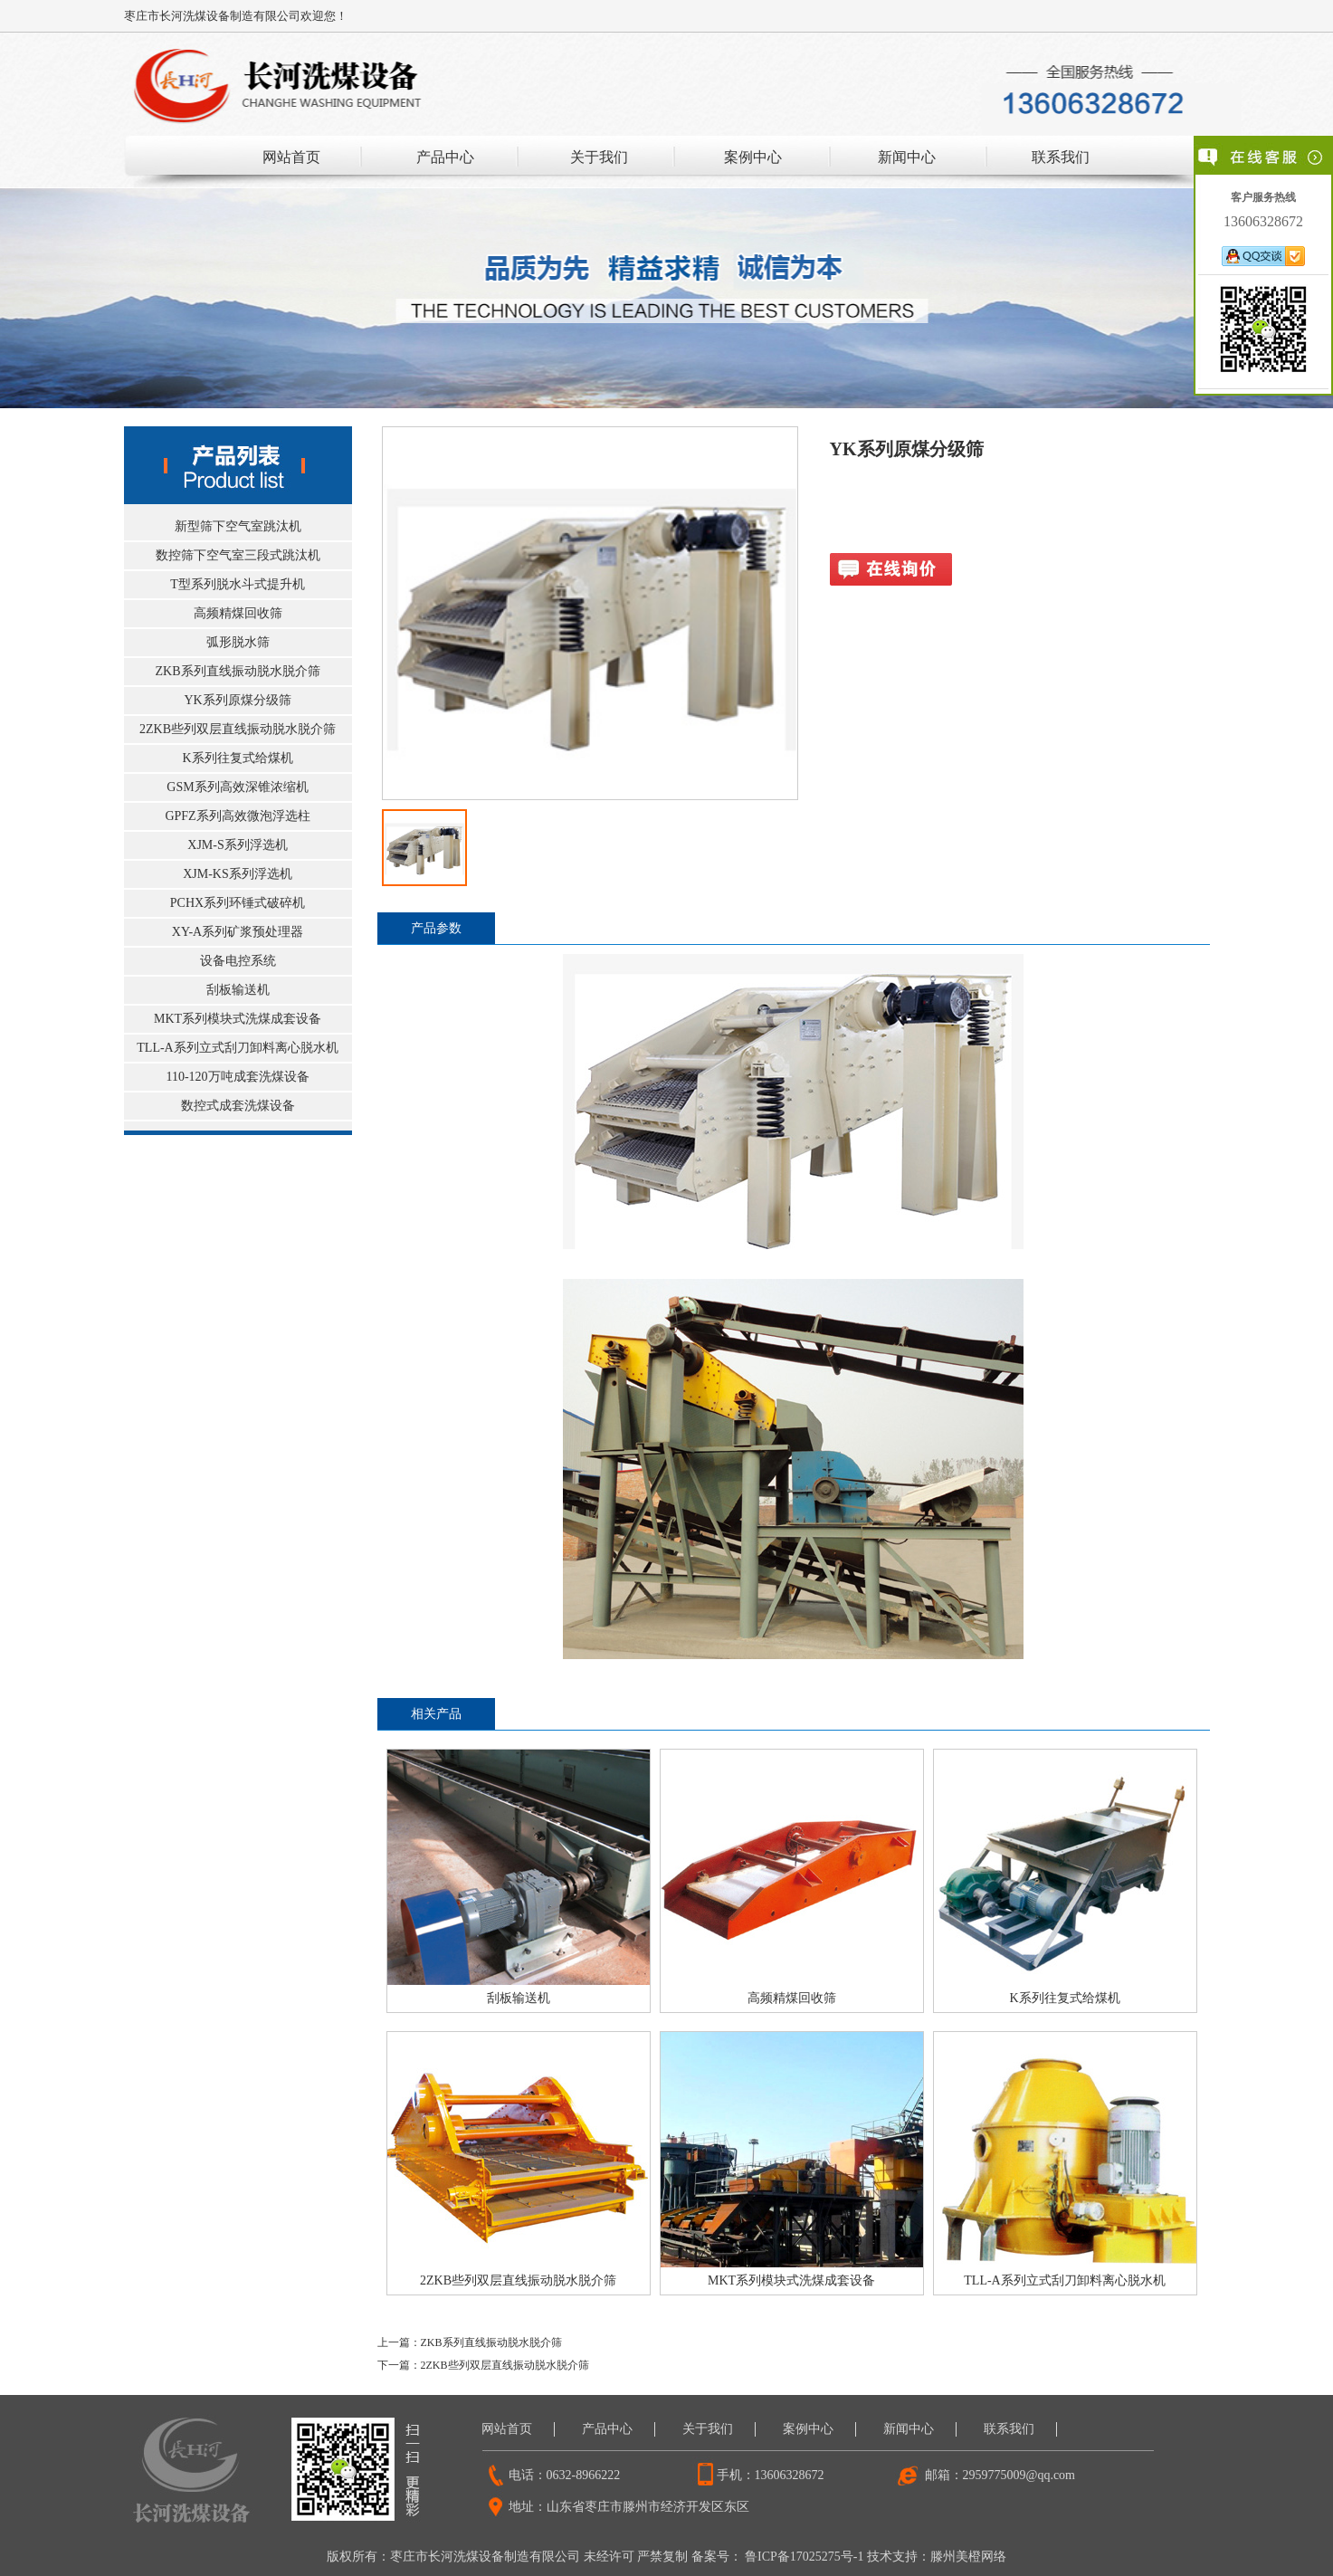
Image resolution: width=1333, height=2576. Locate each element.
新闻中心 (907, 157)
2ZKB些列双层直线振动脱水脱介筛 (237, 729)
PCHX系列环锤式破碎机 (237, 903)
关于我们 (599, 157)
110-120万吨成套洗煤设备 (237, 1076)
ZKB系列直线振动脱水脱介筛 (238, 671)
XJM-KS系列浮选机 (237, 874)
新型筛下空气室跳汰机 (238, 526)
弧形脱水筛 (238, 642)
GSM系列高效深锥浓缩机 (237, 787)
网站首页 (291, 157)
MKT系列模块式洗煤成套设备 (237, 1019)
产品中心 (445, 157)
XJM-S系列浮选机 (237, 845)
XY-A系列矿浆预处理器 (237, 932)
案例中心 (753, 157)
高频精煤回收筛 (238, 613)
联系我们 (1061, 157)
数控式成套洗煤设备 (238, 1105)
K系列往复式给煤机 (237, 758)
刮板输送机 (238, 990)
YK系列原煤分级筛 (237, 700)
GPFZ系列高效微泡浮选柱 (237, 816)
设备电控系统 (238, 961)
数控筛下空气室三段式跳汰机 (238, 555)
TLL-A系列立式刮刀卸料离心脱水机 (237, 1047)
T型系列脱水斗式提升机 (237, 584)
